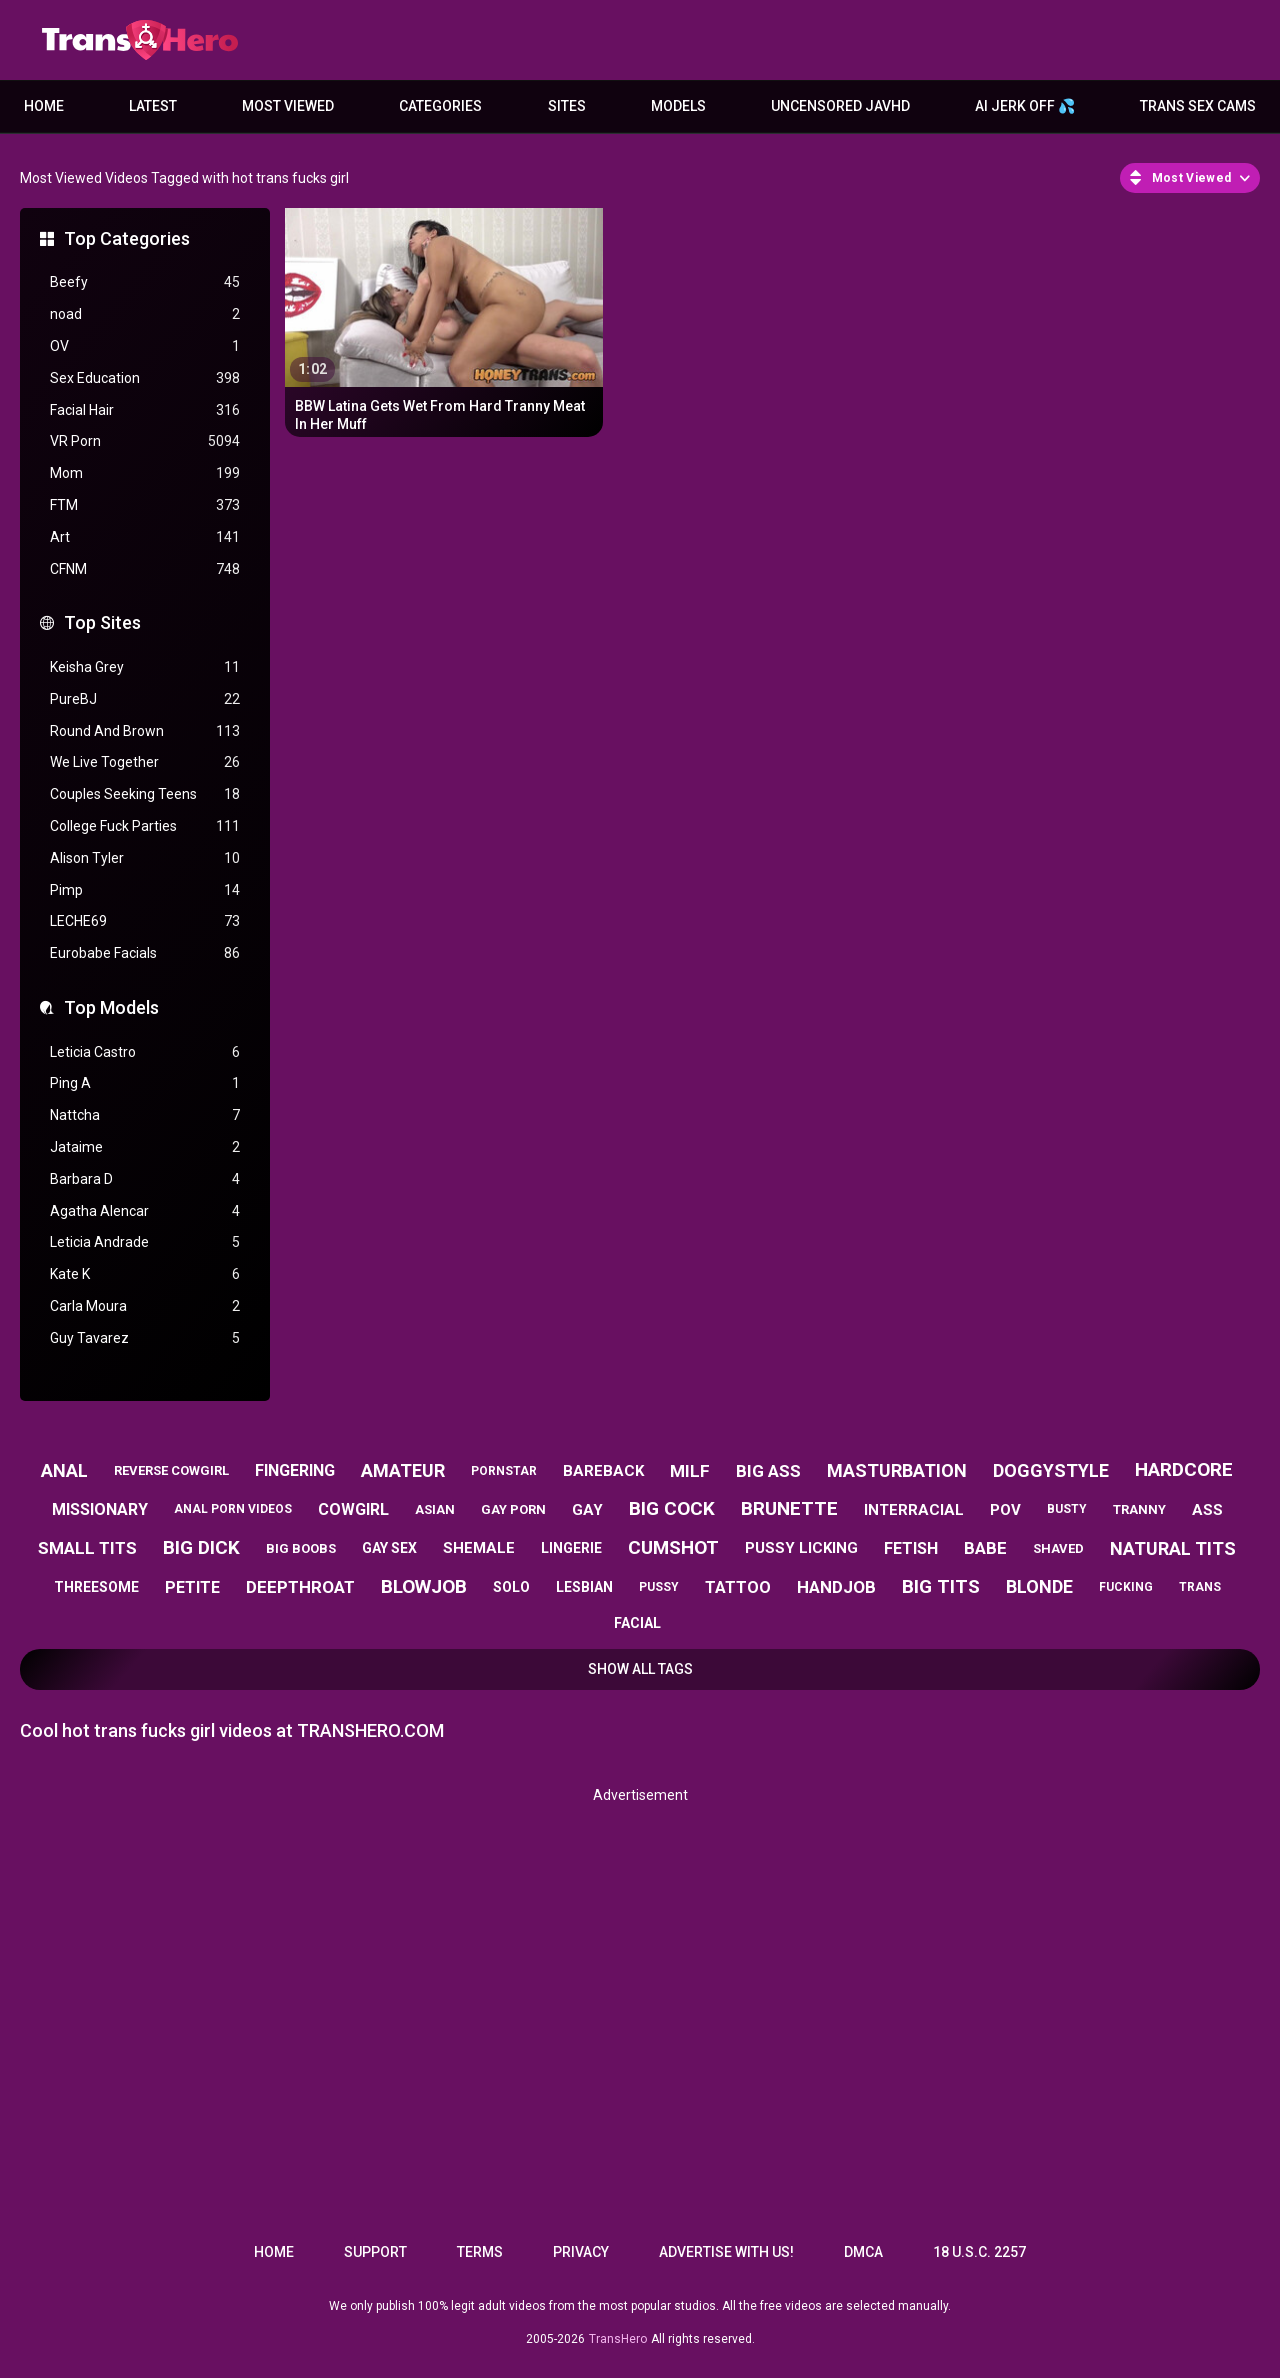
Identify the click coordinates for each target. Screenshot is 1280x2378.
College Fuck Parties (145, 826)
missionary (100, 1509)
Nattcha (145, 1115)
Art (145, 537)
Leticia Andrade (145, 1242)
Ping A (145, 1083)
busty (1067, 1509)
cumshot (673, 1547)
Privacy (581, 2252)
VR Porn (145, 441)
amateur (403, 1470)
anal (64, 1470)
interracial (914, 1510)
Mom (145, 473)
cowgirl (353, 1509)
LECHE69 (145, 921)
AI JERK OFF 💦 (1025, 106)
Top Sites (102, 622)
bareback (603, 1471)
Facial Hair (145, 410)
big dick (201, 1547)
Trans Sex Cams (1198, 106)
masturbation (897, 1470)
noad (145, 314)
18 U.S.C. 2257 (979, 2252)
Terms (480, 2252)
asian (435, 1509)
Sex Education (145, 378)
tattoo (738, 1587)
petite (192, 1587)
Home (44, 106)
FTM (145, 505)
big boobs (301, 1548)
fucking (1126, 1587)
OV (145, 346)
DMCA (863, 2252)
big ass (768, 1471)
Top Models (111, 1007)
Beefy (145, 282)
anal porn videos (233, 1509)
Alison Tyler (145, 858)
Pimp (145, 890)
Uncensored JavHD (840, 106)
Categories (440, 106)
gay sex (389, 1548)
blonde (1039, 1586)
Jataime (145, 1147)
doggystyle (1051, 1470)
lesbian (584, 1587)
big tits (941, 1586)
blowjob (424, 1586)
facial (637, 1623)
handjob (836, 1587)
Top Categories (127, 238)
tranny (1139, 1509)
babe (985, 1548)
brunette (789, 1508)
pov (1005, 1510)
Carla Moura (145, 1306)
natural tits (1173, 1548)
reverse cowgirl (171, 1470)
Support (375, 2252)
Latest (153, 106)
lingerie (571, 1548)
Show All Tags (640, 1669)
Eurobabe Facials (145, 953)
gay (587, 1510)
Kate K (145, 1274)
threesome (96, 1587)
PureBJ (145, 699)
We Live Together (145, 762)
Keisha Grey (145, 667)
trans (1200, 1587)
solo (511, 1587)
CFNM (145, 569)
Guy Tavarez (145, 1338)
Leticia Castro (145, 1052)
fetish (911, 1548)
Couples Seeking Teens (145, 794)
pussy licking (801, 1548)
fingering (295, 1470)
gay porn (513, 1509)
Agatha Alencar (145, 1211)
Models (678, 106)
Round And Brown (145, 731)
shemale (479, 1548)
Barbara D (145, 1179)
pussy (659, 1587)
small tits (87, 1548)
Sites (567, 106)
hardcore (1184, 1469)
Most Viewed (288, 106)
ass (1207, 1510)
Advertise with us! (726, 2252)
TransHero (618, 2339)
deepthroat (300, 1587)
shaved (1058, 1548)
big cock (672, 1508)
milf (690, 1471)
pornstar (504, 1471)
